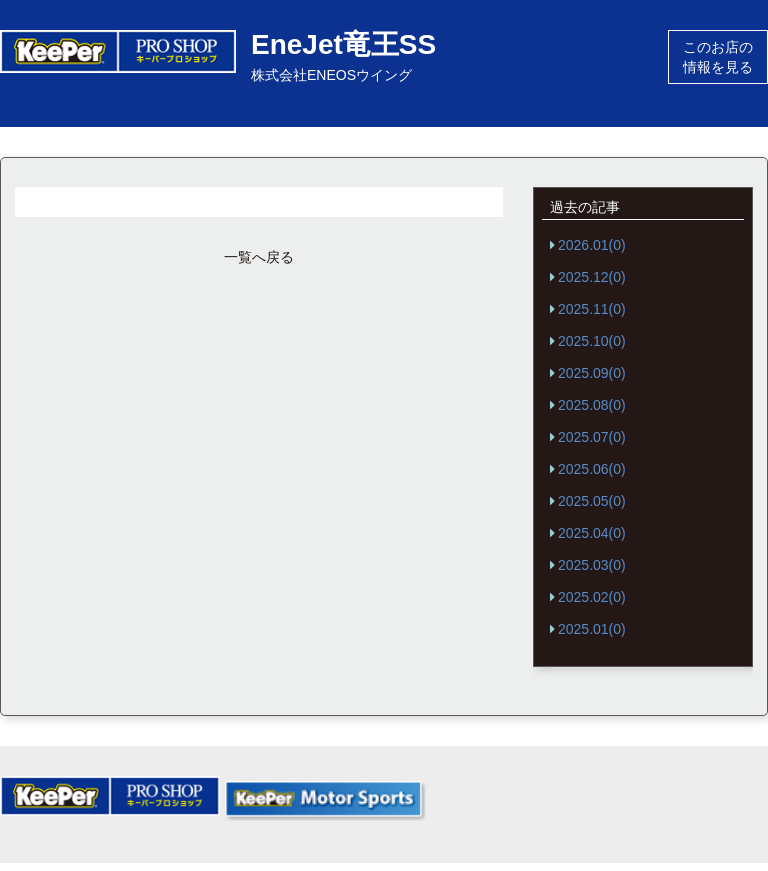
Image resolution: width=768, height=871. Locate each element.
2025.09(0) (592, 373)
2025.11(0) (592, 309)
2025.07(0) (592, 437)
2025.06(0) (592, 469)
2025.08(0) (592, 405)
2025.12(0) (592, 277)
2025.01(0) (592, 629)
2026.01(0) (592, 245)
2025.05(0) (592, 501)
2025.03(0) (592, 565)
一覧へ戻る (259, 257)
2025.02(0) (592, 597)
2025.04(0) (592, 533)
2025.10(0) (592, 341)
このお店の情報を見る (718, 57)
